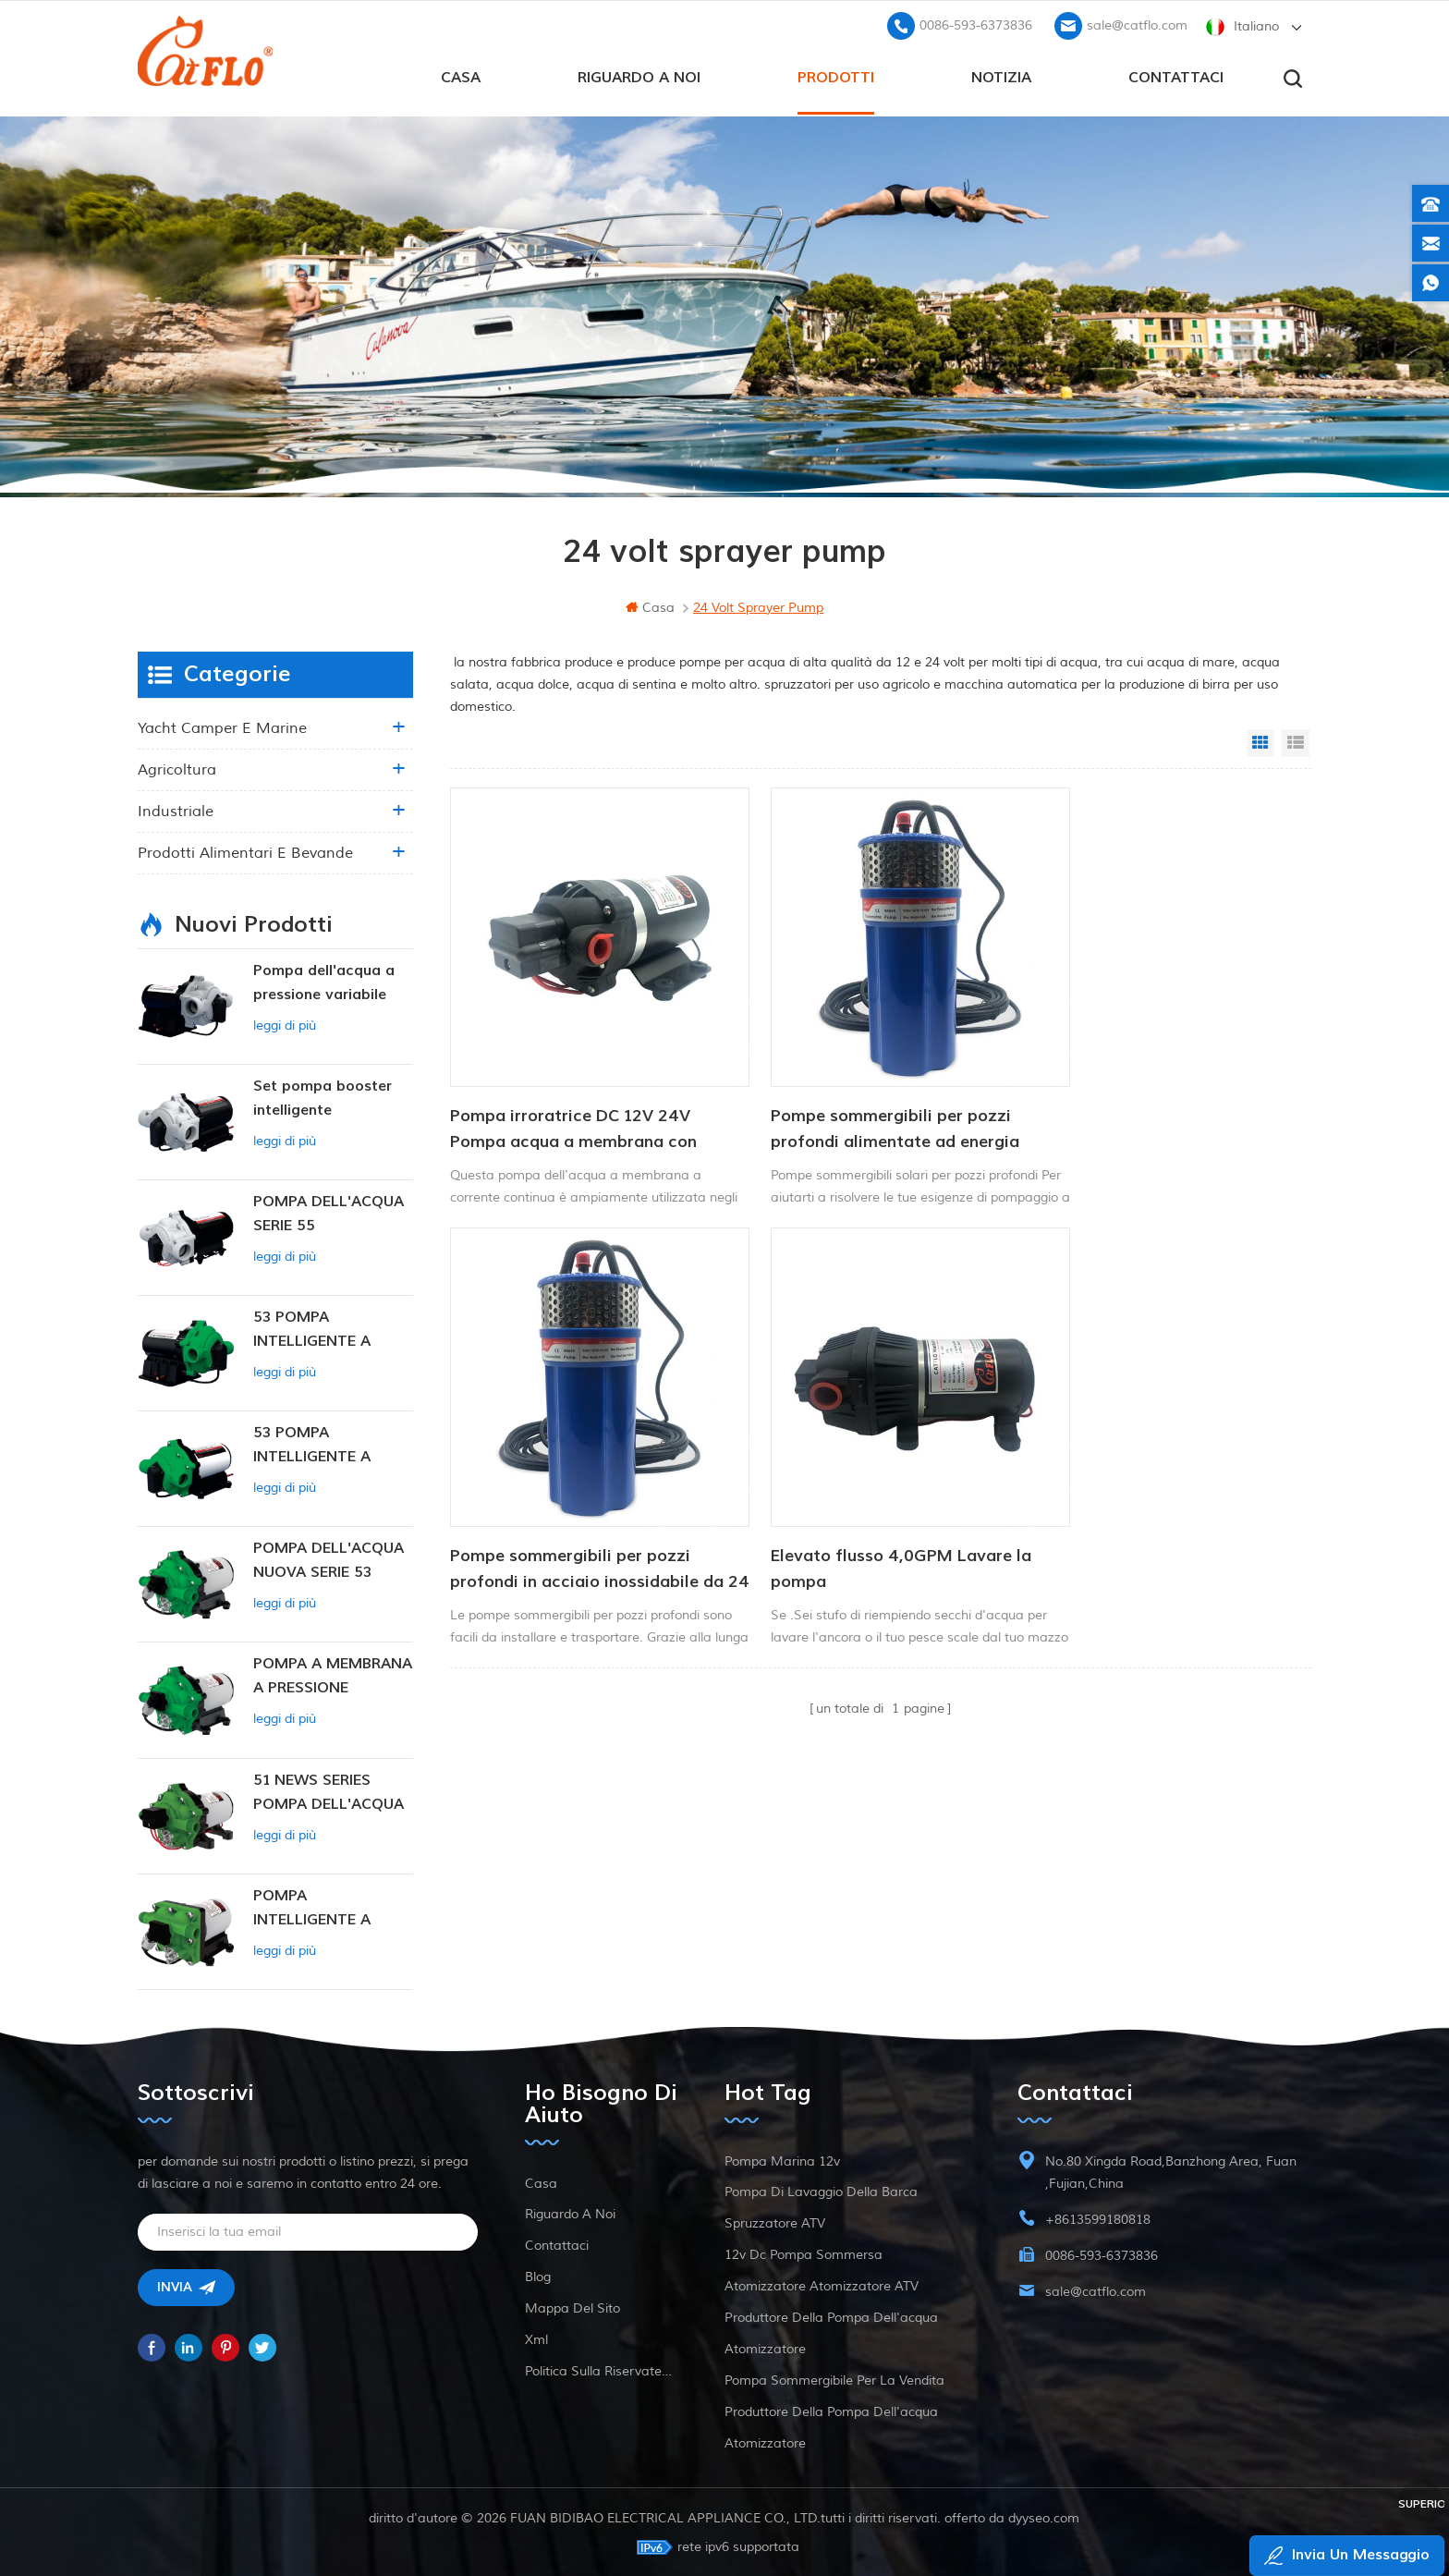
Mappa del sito (572, 2306)
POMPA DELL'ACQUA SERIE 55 (328, 1211)
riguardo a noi (639, 75)
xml (536, 2338)
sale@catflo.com (1137, 23)
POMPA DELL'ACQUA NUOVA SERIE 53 (328, 1558)
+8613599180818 (1098, 2218)
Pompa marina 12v (782, 2159)
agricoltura (177, 768)
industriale (175, 809)
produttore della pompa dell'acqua (831, 2316)
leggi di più (284, 1024)
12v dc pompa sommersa (803, 2253)
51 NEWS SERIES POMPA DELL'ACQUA (328, 1790)
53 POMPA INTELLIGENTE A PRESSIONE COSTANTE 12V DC (321, 1444)
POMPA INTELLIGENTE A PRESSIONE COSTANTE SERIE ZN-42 (331, 1907)
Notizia (1001, 75)
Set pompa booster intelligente (322, 1096)
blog (538, 2275)
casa (461, 75)
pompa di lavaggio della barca (821, 2190)
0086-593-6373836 (975, 23)
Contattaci (1176, 75)
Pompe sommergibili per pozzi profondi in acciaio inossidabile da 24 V (1151, 1096)
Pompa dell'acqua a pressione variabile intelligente (324, 982)
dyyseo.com (1044, 2516)
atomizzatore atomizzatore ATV (821, 2284)
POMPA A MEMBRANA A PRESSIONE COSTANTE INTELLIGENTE (332, 1675)
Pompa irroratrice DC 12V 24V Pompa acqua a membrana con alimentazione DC (573, 1096)
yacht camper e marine (222, 726)
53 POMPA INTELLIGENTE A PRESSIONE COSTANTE (312, 1328)
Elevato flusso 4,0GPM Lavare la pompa (580, 1502)
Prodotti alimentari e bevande (245, 851)
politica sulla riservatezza (601, 2369)
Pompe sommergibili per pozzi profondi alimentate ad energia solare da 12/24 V (862, 1096)
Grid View (1260, 741)
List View (1295, 741)
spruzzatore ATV (774, 2221)
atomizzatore (765, 2347)
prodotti (836, 75)
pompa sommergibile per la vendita (834, 2379)
